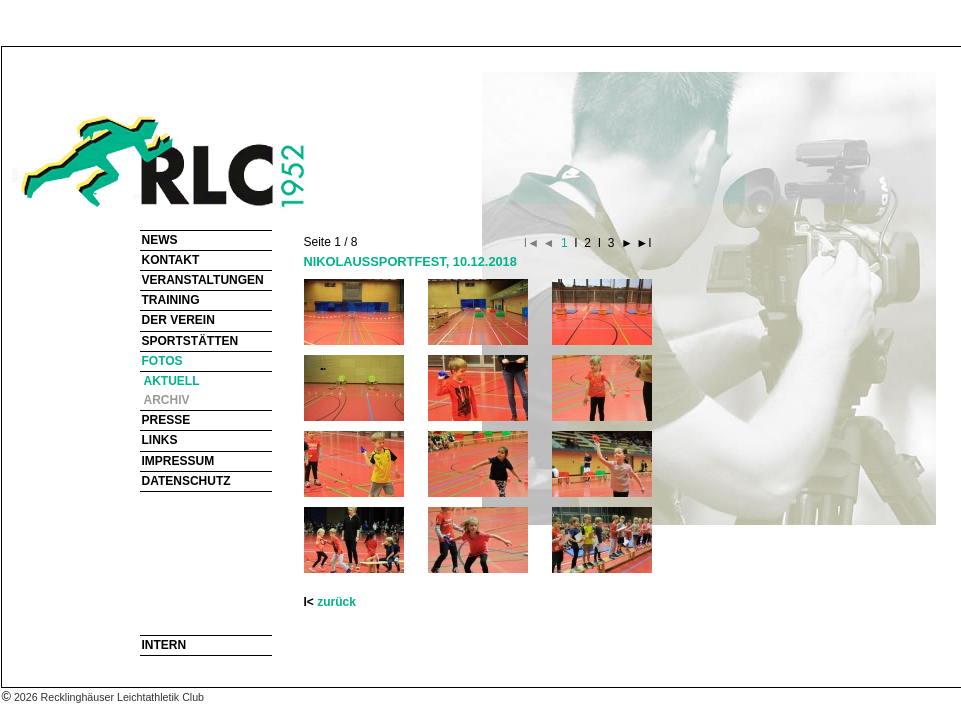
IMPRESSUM (178, 461)
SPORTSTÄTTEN (190, 341)
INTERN (164, 645)
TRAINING (171, 300)
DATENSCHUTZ (186, 481)
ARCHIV (167, 400)
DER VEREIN (178, 320)
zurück (336, 602)
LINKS (160, 440)
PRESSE (166, 420)
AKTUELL (172, 381)
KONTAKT (171, 260)
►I (642, 243)
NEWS (160, 240)
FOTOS (162, 361)
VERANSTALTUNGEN (203, 280)
